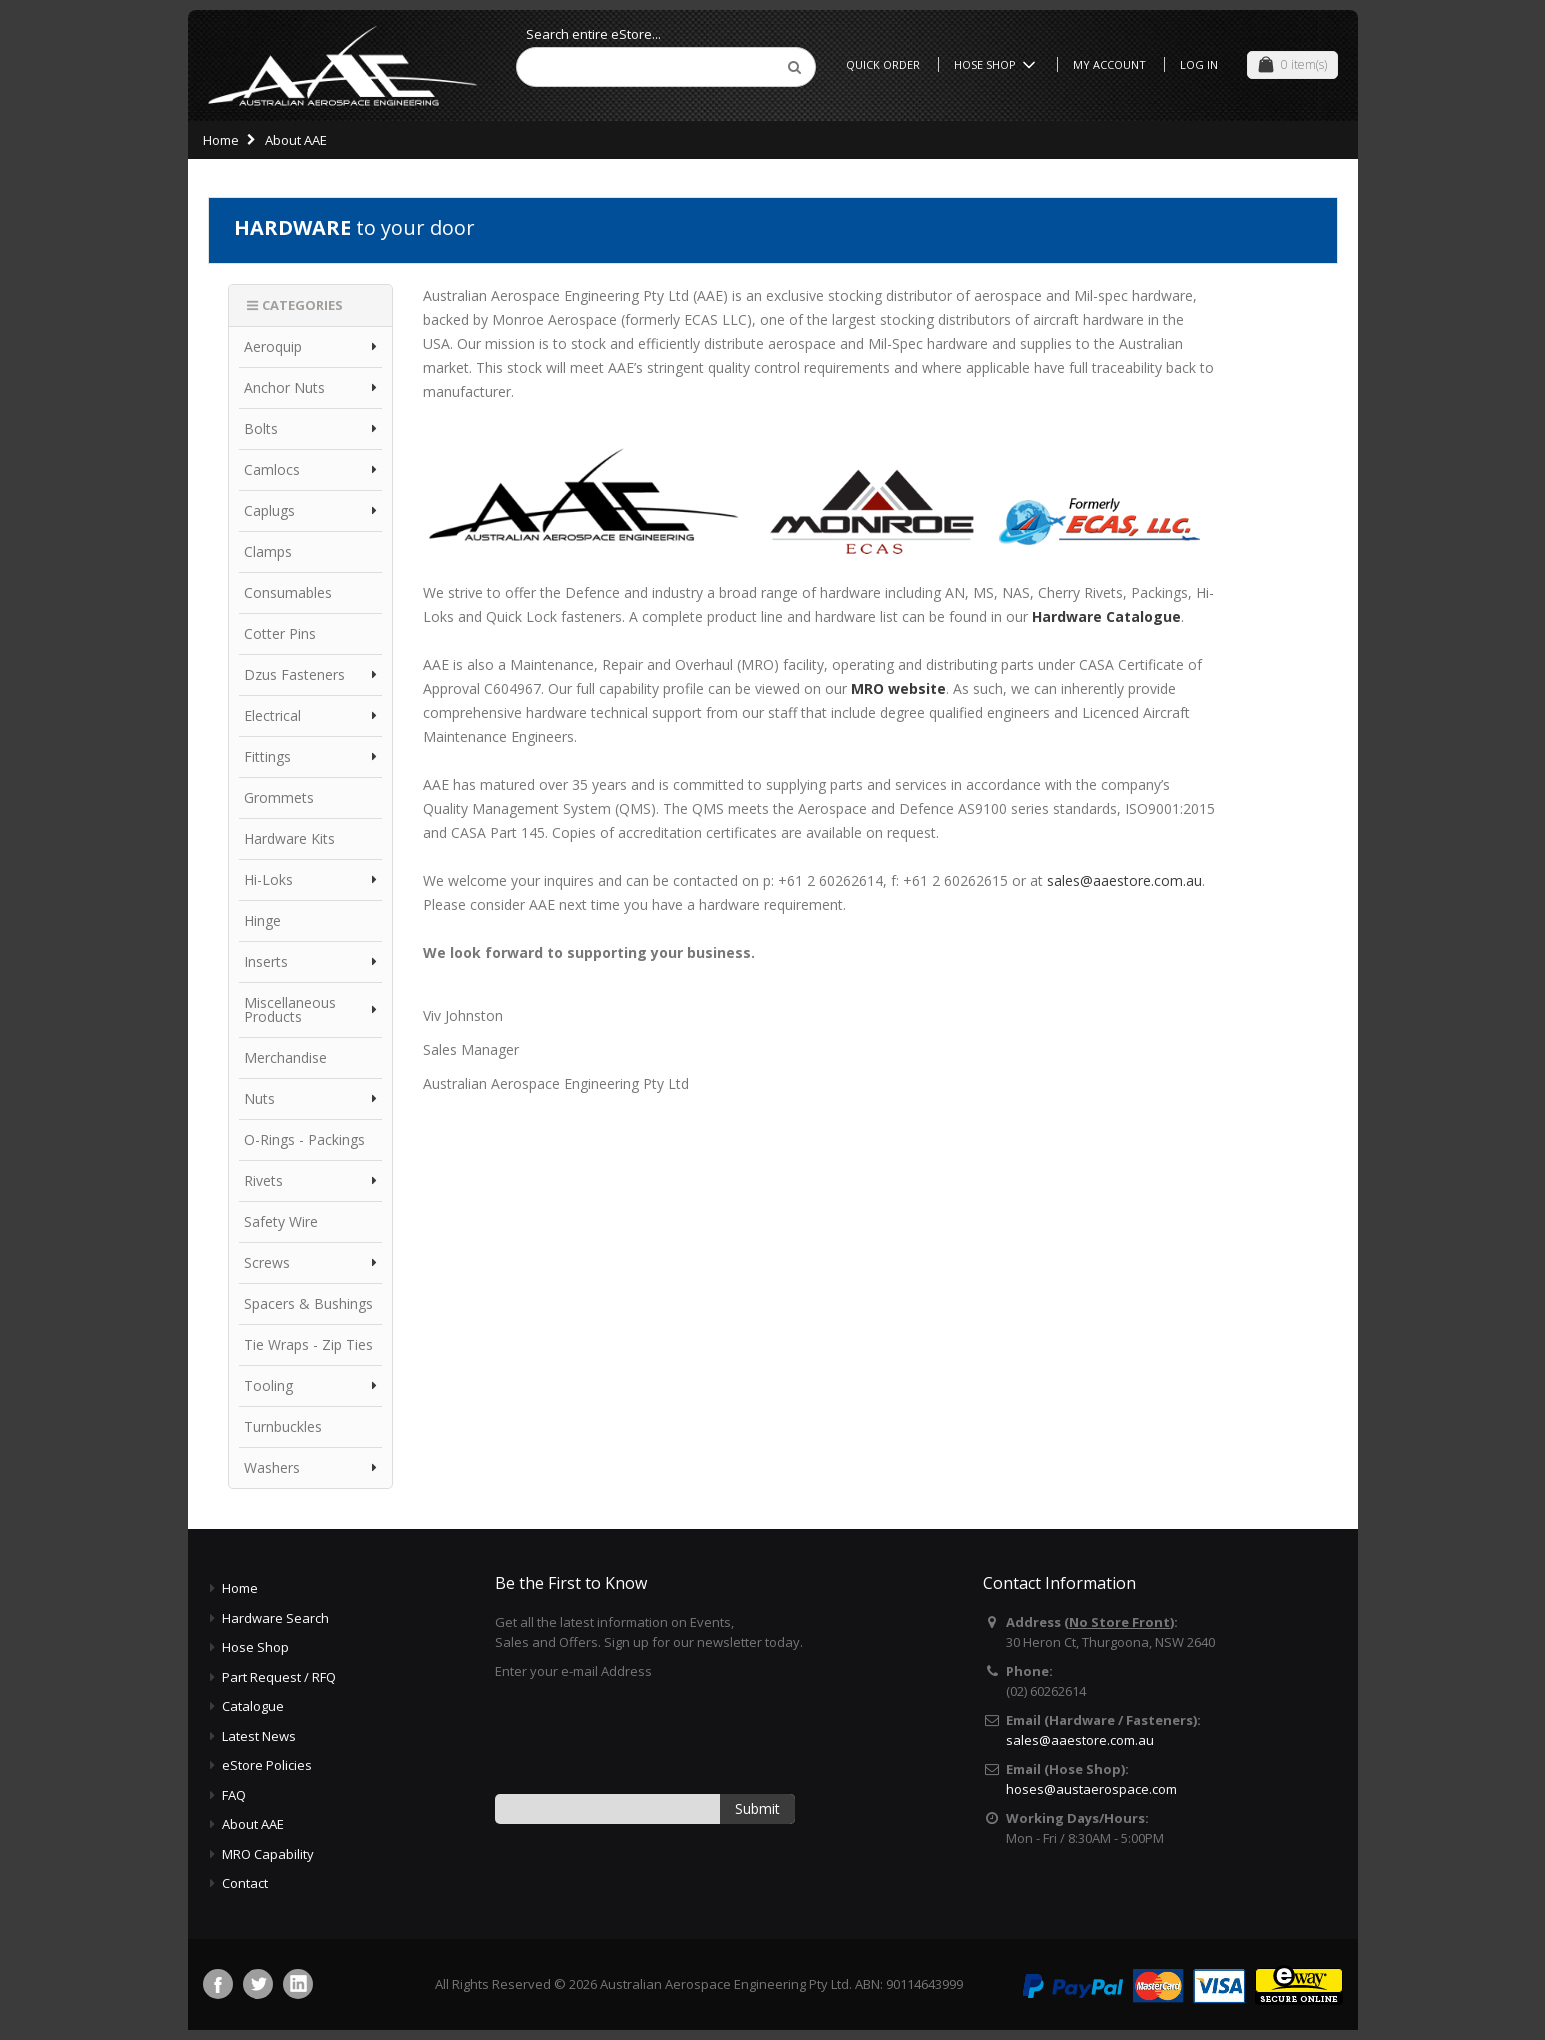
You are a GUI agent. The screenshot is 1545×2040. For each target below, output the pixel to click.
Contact (245, 1883)
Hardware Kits (289, 838)
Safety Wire (281, 1221)
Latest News (259, 1736)
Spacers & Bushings (308, 1303)
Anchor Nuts (284, 387)
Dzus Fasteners (294, 674)
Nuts (259, 1098)
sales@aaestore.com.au (1124, 880)
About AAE (253, 1824)
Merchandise (285, 1057)
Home (221, 140)
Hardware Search (275, 1618)
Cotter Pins (280, 633)
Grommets (279, 797)
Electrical (272, 715)
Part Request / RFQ (279, 1677)
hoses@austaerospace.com (1091, 1789)
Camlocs (272, 469)
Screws (267, 1262)
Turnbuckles (283, 1426)
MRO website (898, 688)
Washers (272, 1467)
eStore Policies (267, 1765)
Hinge (262, 920)
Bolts (261, 428)
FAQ (234, 1795)
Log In (1199, 64)
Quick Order (883, 64)
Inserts (266, 961)
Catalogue (253, 1706)
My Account (1109, 64)
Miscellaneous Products (290, 1009)
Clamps (268, 551)
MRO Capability (268, 1854)
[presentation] (647, 1736)
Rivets (263, 1180)
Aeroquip (273, 346)
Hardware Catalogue (1106, 616)
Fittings (267, 756)
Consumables (288, 592)
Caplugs (269, 510)
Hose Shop (998, 64)
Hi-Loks (268, 879)
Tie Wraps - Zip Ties (308, 1344)
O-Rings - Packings (304, 1139)
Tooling (268, 1385)
